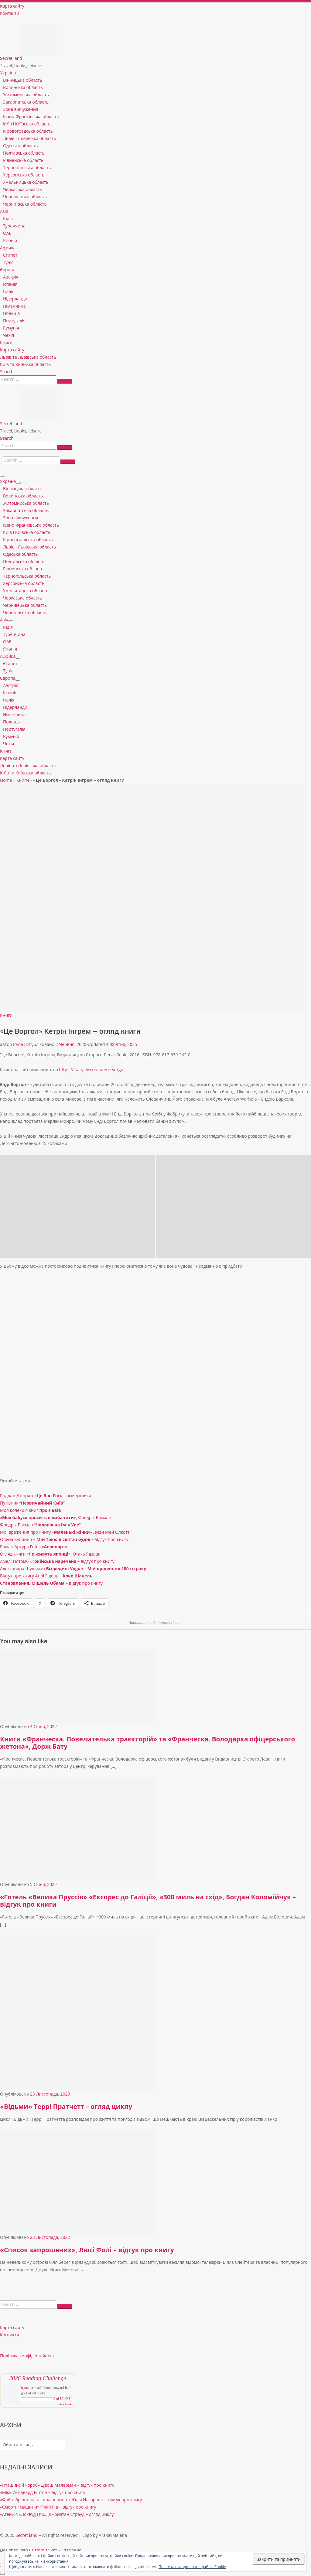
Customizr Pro (43, 2550)
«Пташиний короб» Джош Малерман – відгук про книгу (57, 2485)
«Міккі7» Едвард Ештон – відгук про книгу (42, 2492)
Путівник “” (32, 1503)
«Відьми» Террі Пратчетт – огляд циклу (66, 2106)
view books (66, 2404)
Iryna (18, 1044)
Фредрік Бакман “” (40, 1525)
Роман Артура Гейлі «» (33, 1546)
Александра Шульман (73, 1568)
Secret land (26, 2535)
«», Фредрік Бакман (55, 1517)
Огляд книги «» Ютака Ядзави (50, 1554)
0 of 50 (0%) (62, 2398)
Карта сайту (12, 2327)
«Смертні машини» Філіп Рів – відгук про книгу (48, 2507)
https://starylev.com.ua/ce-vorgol (92, 1069)
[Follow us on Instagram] (1, 20)
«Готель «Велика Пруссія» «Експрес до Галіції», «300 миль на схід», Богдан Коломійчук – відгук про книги (148, 1900)
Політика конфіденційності (27, 2356)
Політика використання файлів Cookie (192, 2566)
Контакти (9, 2335)
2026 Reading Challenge (37, 2378)
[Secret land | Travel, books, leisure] (38, 28)
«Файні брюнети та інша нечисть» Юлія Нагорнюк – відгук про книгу (71, 2500)
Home (6, 780)
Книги (22, 780)
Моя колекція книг (30, 1510)
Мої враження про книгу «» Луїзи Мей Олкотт (65, 1532)
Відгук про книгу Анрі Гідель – (46, 1576)
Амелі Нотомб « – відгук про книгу (57, 1561)
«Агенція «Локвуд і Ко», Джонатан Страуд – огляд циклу (57, 2514)
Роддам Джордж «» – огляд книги (45, 1495)
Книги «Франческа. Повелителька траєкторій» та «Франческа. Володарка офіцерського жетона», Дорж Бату (147, 1743)
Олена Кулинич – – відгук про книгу (64, 1539)
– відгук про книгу (51, 1583)
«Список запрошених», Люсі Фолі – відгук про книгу (87, 2250)
